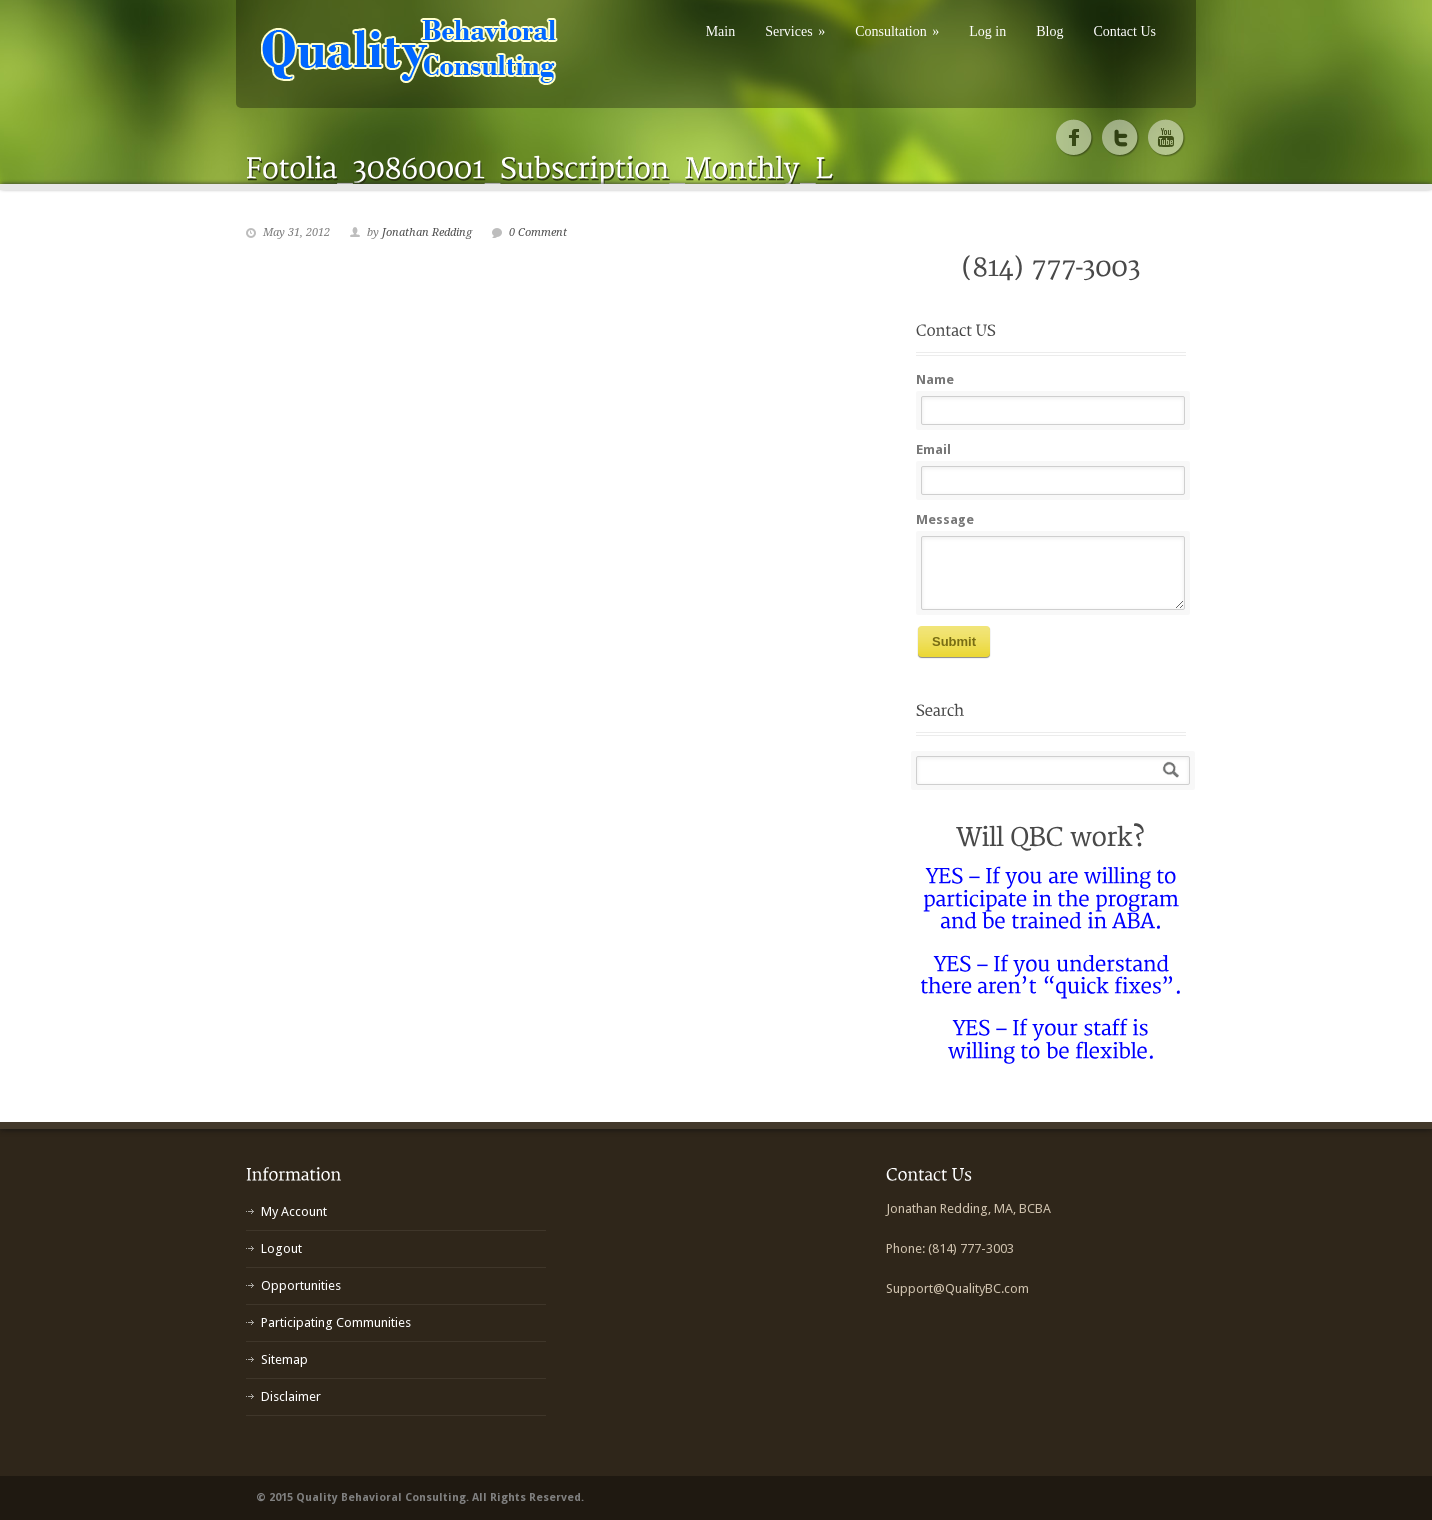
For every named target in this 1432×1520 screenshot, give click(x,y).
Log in (987, 31)
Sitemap (284, 1359)
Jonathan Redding (427, 232)
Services (795, 31)
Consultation (897, 31)
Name (935, 379)
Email (933, 449)
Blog (1049, 31)
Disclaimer (291, 1396)
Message (945, 519)
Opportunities (301, 1285)
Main (721, 31)
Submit (954, 641)
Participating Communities (336, 1322)
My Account (294, 1211)
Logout (281, 1248)
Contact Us (1124, 31)
